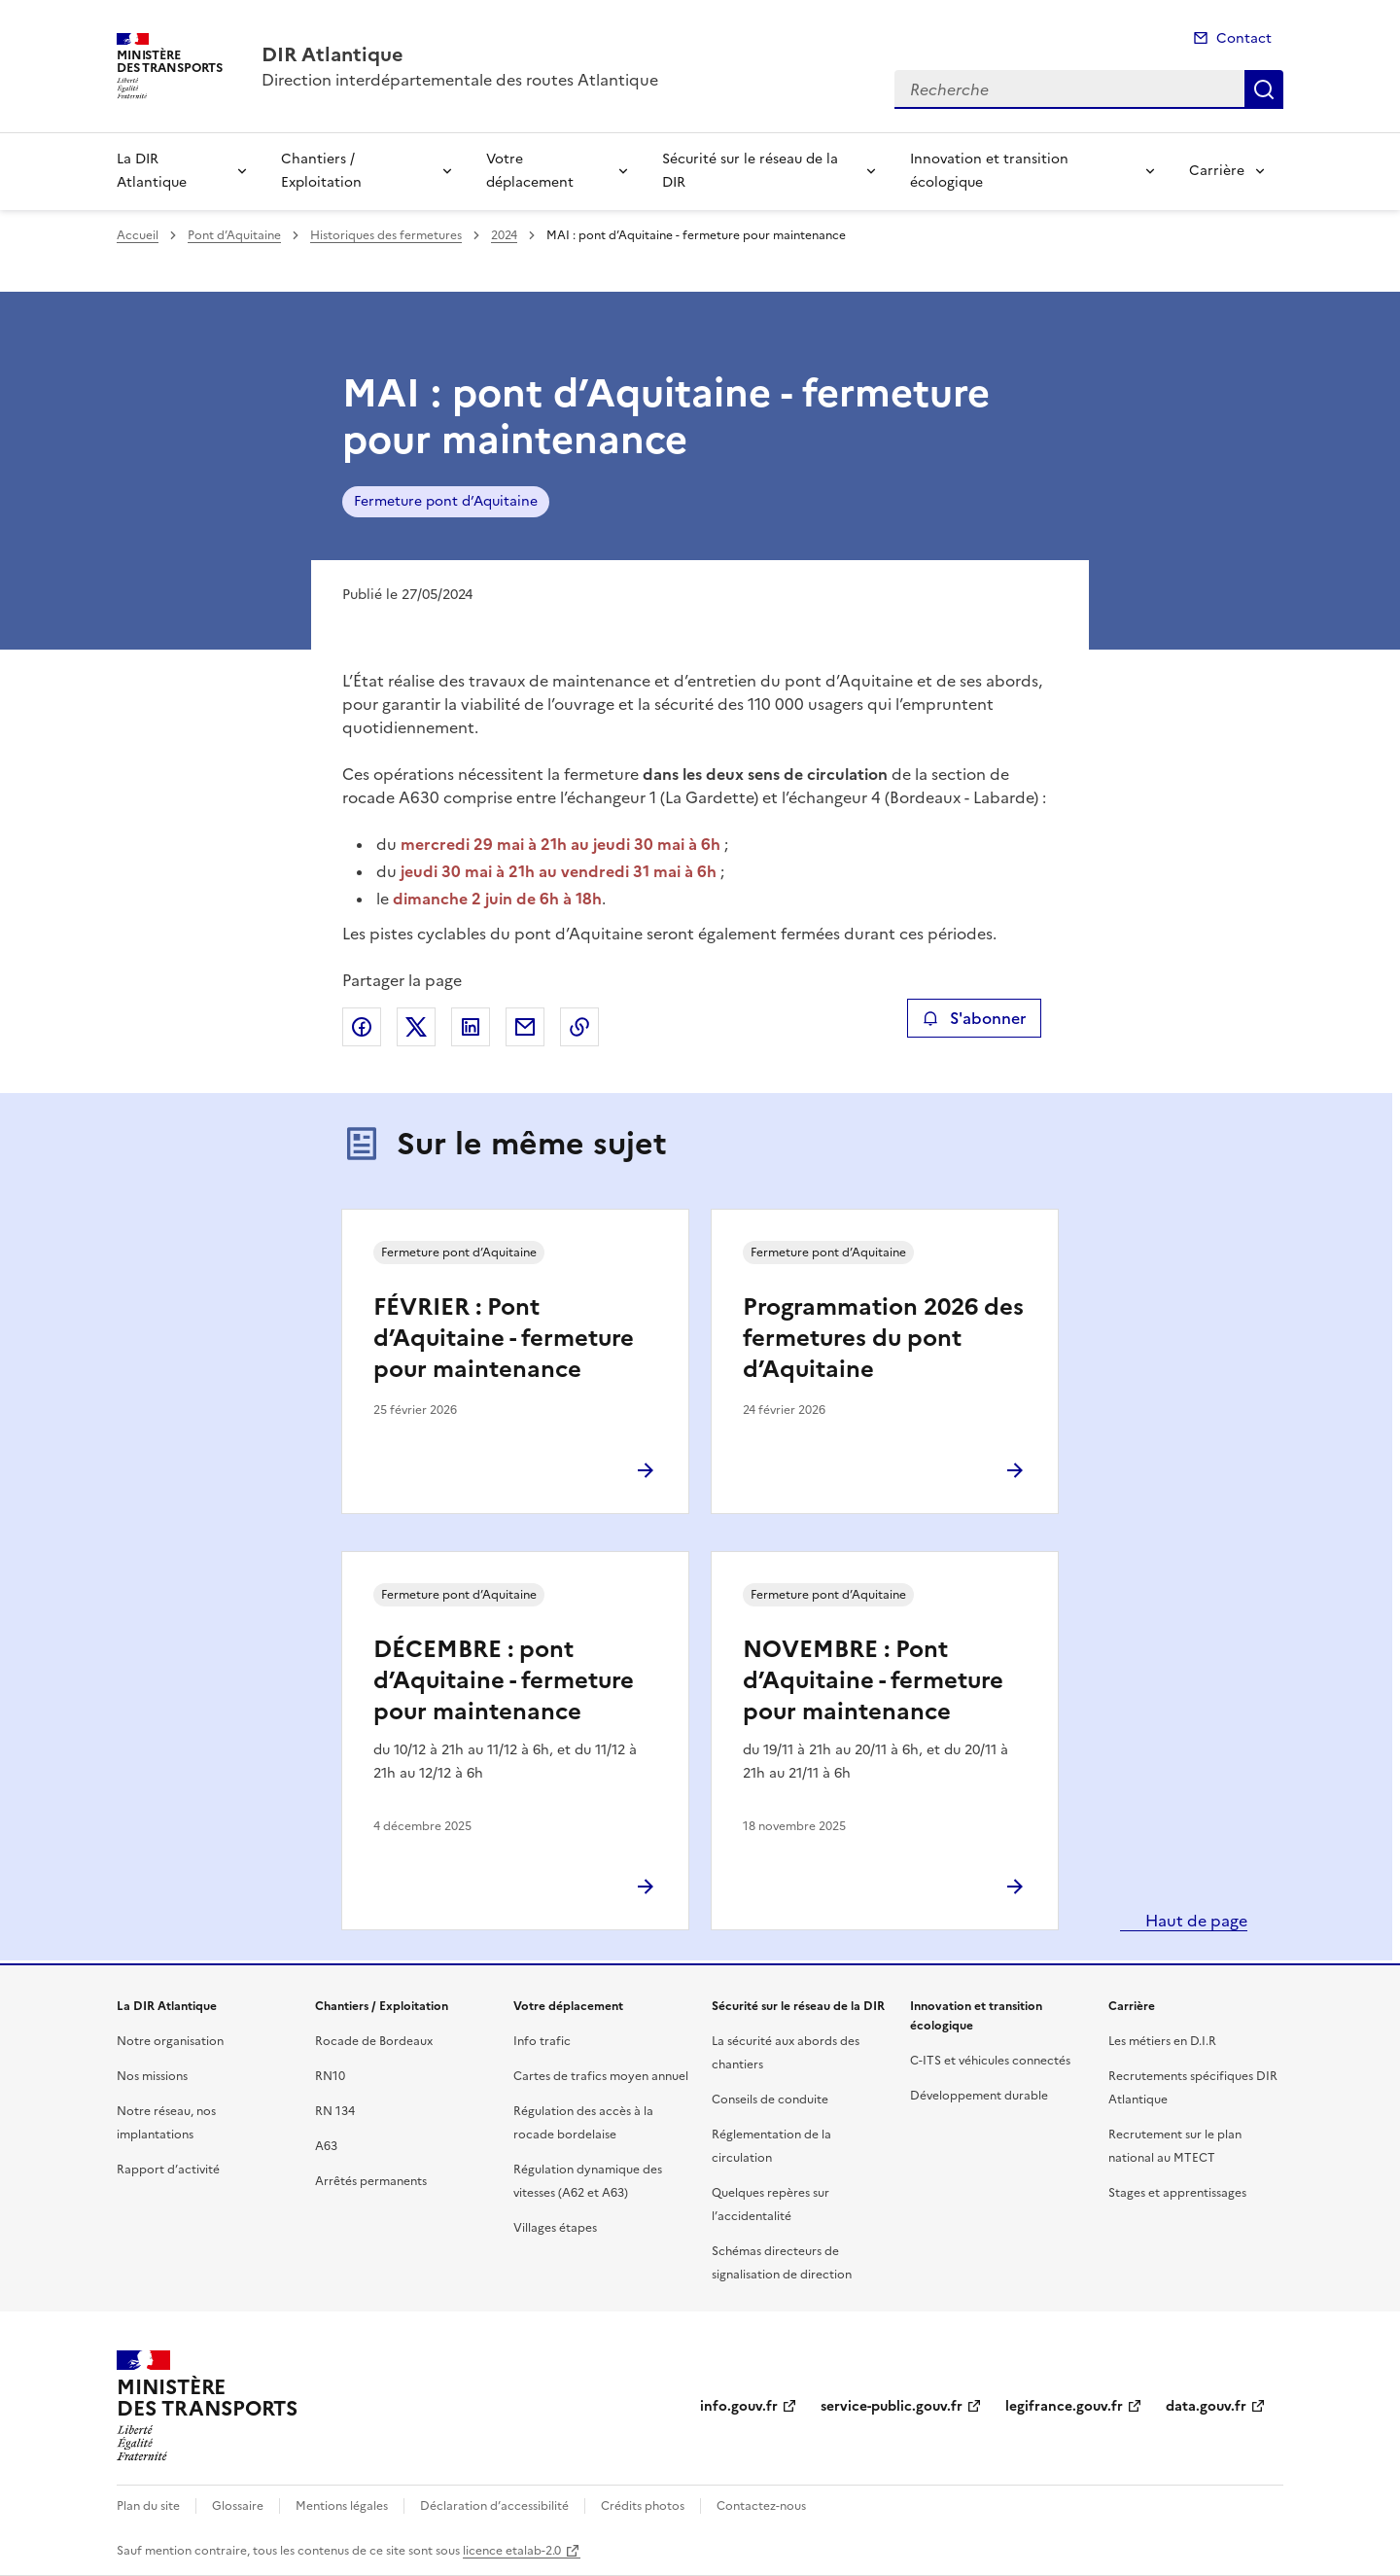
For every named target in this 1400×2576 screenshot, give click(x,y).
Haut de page (1194, 1920)
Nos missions (152, 2076)
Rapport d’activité (168, 2169)
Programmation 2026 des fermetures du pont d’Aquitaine (883, 1338)
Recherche (1263, 89)
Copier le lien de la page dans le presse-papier (579, 1026)
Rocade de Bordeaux (374, 2041)
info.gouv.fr (739, 2406)
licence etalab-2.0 (512, 2550)
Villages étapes (555, 2228)
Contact (1244, 38)
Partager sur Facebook (361, 1026)
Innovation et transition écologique (989, 171)
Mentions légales (342, 2506)
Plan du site (148, 2506)
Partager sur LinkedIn (470, 1026)
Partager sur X (416, 1026)
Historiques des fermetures (386, 235)
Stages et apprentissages (1177, 2193)
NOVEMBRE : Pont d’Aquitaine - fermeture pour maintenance (873, 1680)
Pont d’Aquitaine (234, 235)
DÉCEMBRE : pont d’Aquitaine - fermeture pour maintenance (503, 1680)
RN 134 (335, 2111)
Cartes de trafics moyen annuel (600, 2076)
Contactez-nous (761, 2506)
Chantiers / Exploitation (321, 171)
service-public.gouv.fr (891, 2406)
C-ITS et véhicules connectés (990, 2060)
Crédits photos (642, 2506)
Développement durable (979, 2095)
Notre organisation (170, 2041)
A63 (326, 2146)
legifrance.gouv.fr (1064, 2406)
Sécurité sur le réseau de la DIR (750, 171)
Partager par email (525, 1026)
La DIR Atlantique (152, 171)
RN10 (330, 2076)
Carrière (1216, 170)
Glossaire (237, 2506)
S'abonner (974, 1018)
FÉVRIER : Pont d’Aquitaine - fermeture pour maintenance (503, 1338)
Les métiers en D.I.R (1162, 2041)
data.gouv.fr (1206, 2406)
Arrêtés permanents (371, 2181)
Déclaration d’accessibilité (494, 2506)
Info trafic (542, 2041)
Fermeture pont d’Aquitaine (446, 501)
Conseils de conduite (770, 2099)
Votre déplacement (530, 171)
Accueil (137, 235)
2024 (504, 235)
